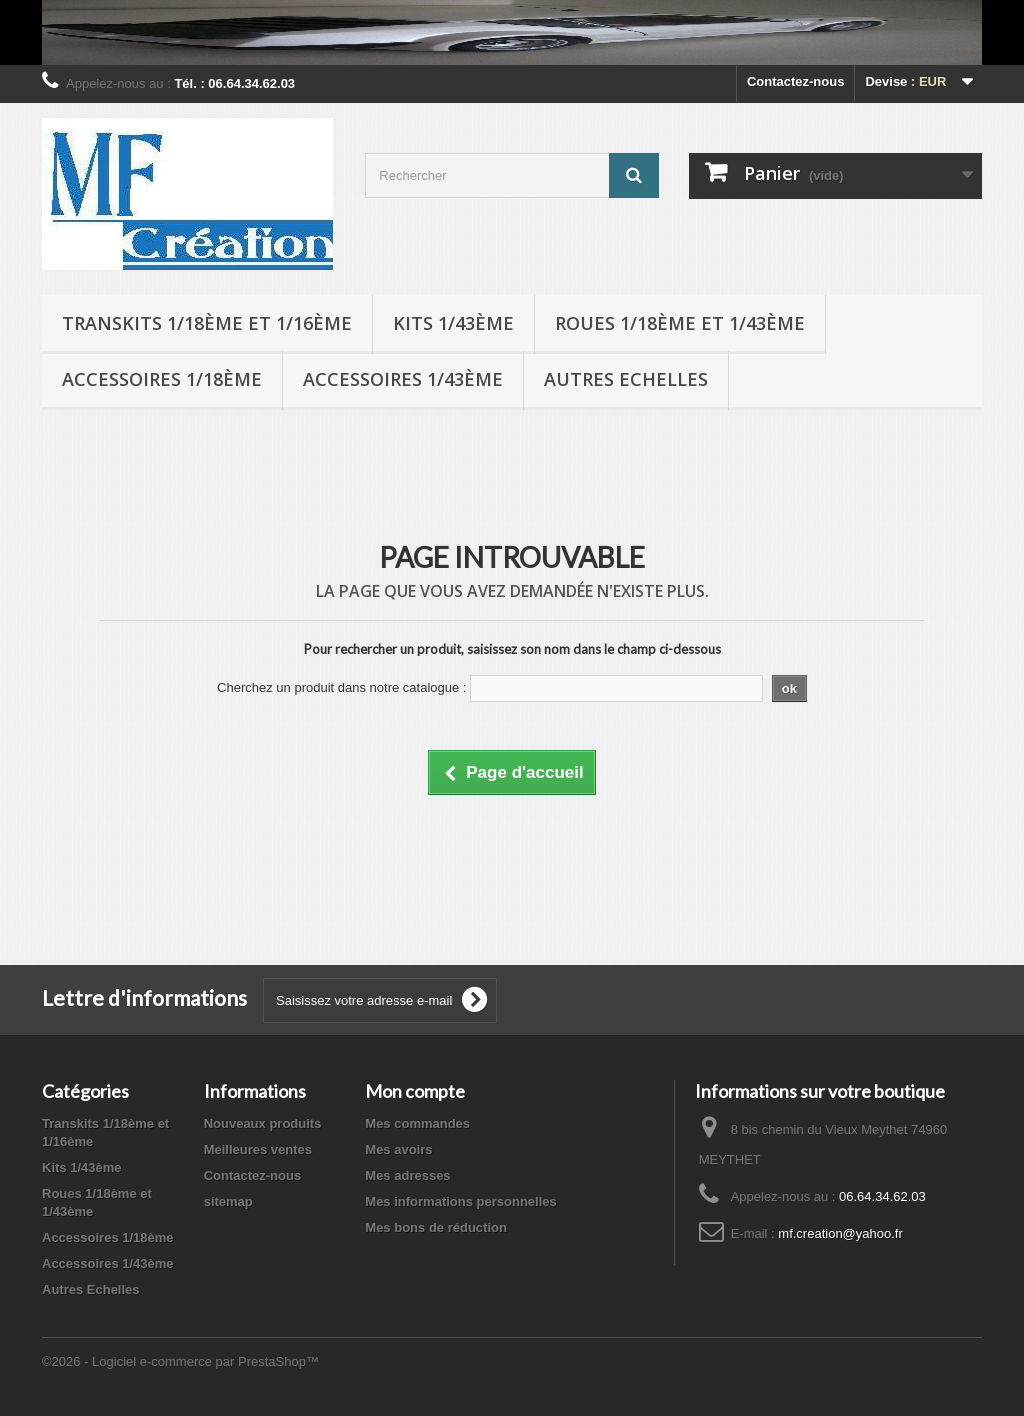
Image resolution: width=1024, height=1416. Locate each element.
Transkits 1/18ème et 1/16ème (207, 323)
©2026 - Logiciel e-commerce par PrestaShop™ (180, 1361)
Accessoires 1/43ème (403, 379)
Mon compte (415, 1091)
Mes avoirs (398, 1149)
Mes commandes (417, 1123)
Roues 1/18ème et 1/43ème (680, 323)
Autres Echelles (626, 379)
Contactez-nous (796, 81)
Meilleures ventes (258, 1149)
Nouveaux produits (263, 1123)
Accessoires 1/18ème (162, 379)
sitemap (228, 1201)
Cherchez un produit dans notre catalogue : (341, 687)
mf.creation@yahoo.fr (840, 1233)
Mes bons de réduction (436, 1227)
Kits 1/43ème (453, 323)
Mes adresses (407, 1175)
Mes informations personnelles (460, 1201)
